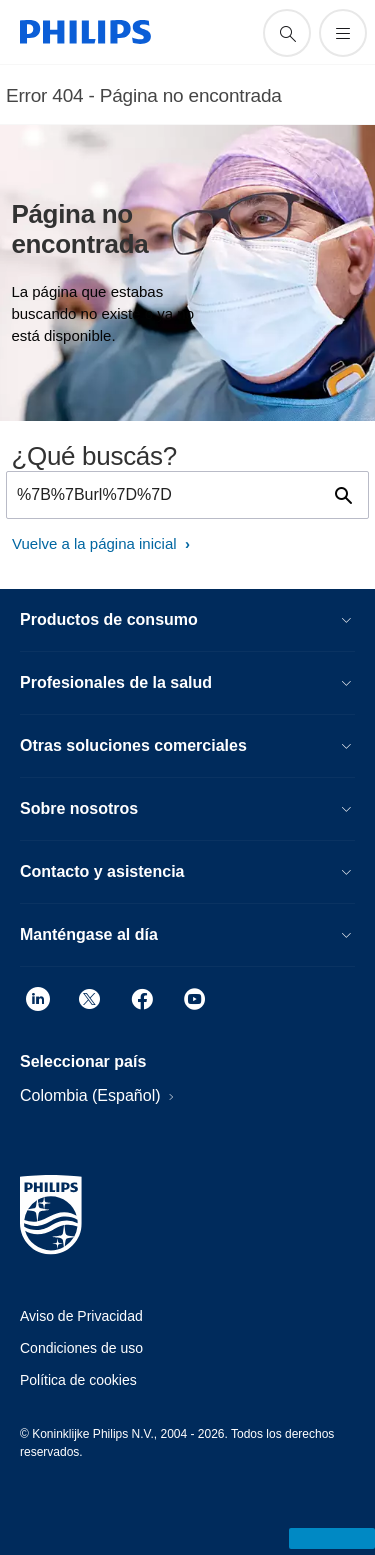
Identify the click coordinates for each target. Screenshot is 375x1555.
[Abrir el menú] (343, 33)
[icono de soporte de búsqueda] (287, 33)
